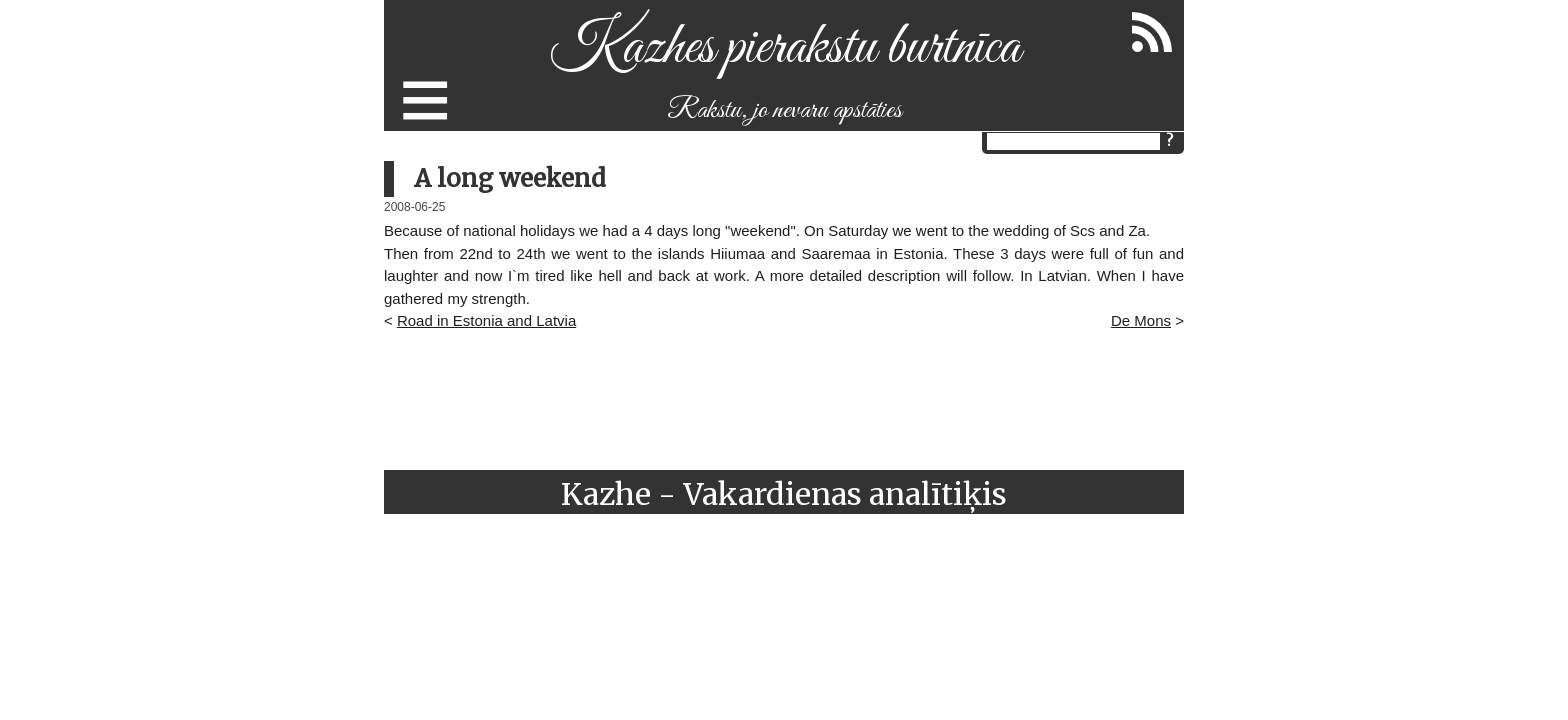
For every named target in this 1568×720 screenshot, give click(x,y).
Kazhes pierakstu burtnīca (784, 48)
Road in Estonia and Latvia (486, 320)
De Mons (1141, 320)
